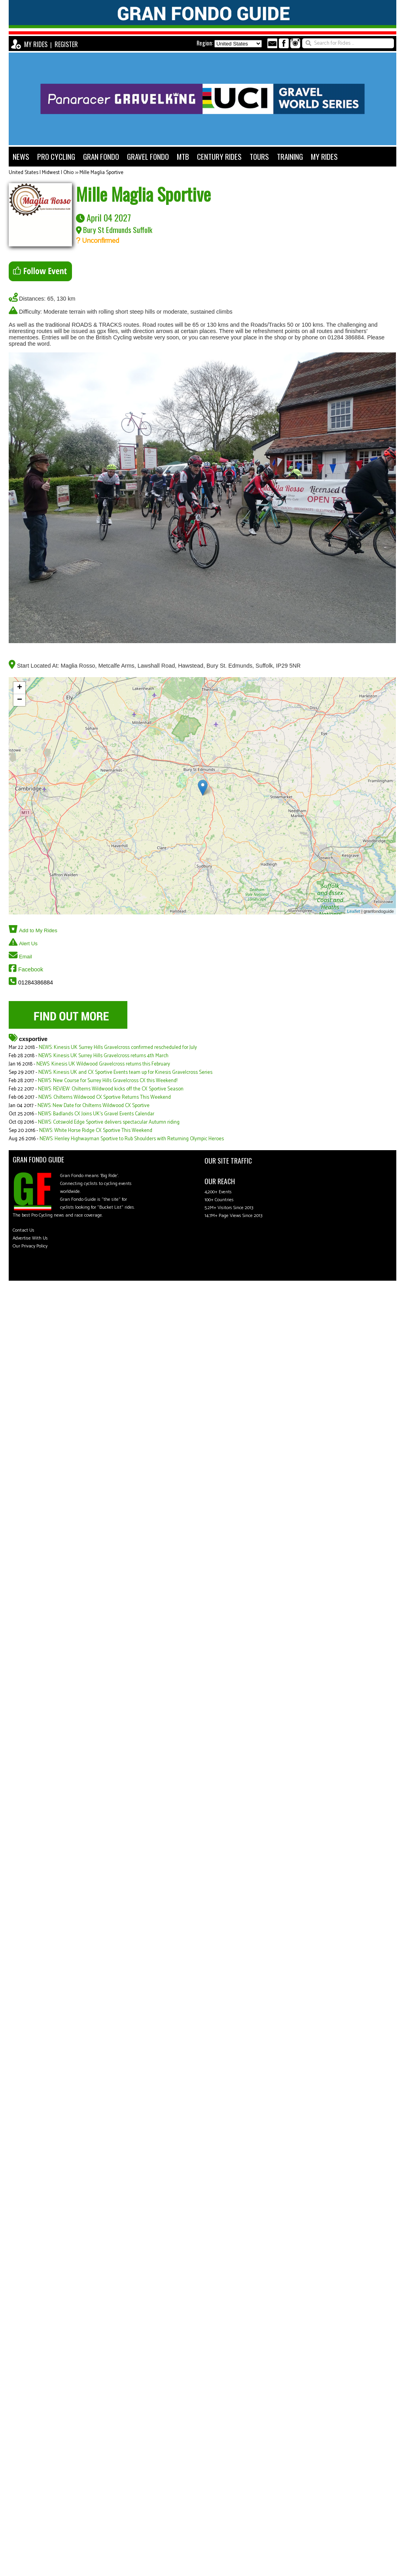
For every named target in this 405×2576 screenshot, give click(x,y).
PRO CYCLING (56, 156)
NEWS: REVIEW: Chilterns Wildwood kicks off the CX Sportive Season (111, 1089)
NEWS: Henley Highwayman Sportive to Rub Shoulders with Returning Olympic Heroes (132, 1139)
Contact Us (23, 1230)
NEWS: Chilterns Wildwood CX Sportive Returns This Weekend (104, 1097)
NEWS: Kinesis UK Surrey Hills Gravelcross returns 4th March (103, 1056)
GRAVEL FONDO (148, 156)
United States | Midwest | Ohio (41, 172)
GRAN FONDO (101, 156)
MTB (183, 156)
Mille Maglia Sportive (101, 172)
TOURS (259, 156)
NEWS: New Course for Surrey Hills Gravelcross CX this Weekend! (107, 1081)
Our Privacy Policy (30, 1246)
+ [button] (19, 688)
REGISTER (66, 44)
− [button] (19, 700)
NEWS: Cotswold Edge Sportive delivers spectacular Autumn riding (109, 1122)
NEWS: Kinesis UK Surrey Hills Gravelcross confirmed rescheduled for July (118, 1047)
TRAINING (290, 156)
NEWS (21, 156)
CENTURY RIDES (219, 156)
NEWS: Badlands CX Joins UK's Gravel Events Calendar (96, 1114)
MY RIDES (35, 44)
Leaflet (353, 911)
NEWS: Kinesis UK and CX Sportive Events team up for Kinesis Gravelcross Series (125, 1072)
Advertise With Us (30, 1238)
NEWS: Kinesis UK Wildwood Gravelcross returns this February (103, 1064)
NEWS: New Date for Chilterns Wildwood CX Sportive (94, 1106)
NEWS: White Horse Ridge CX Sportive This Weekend (95, 1130)
